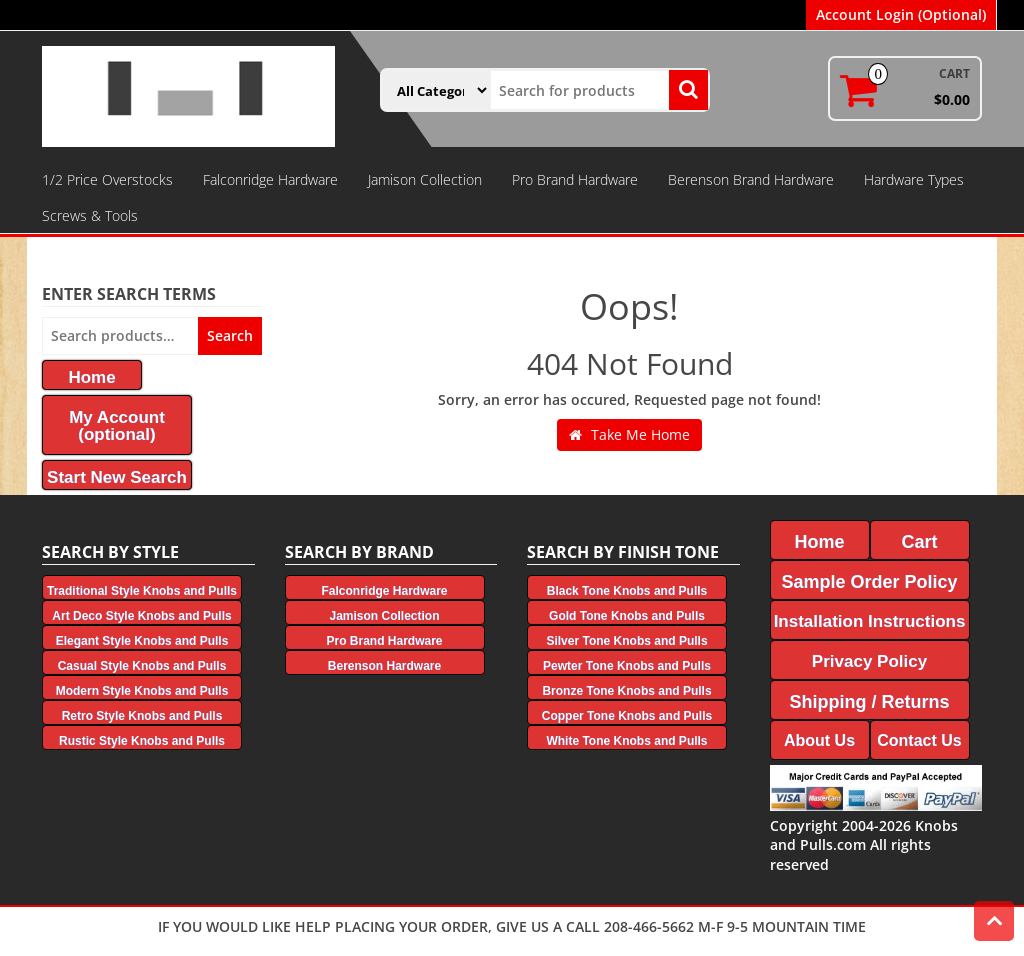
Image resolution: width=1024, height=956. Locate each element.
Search (230, 335)
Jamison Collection (425, 179)
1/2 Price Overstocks (107, 179)
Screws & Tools (90, 215)
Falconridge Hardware (270, 179)
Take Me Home (629, 434)
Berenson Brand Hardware (751, 179)
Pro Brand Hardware (575, 179)
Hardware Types (914, 179)
